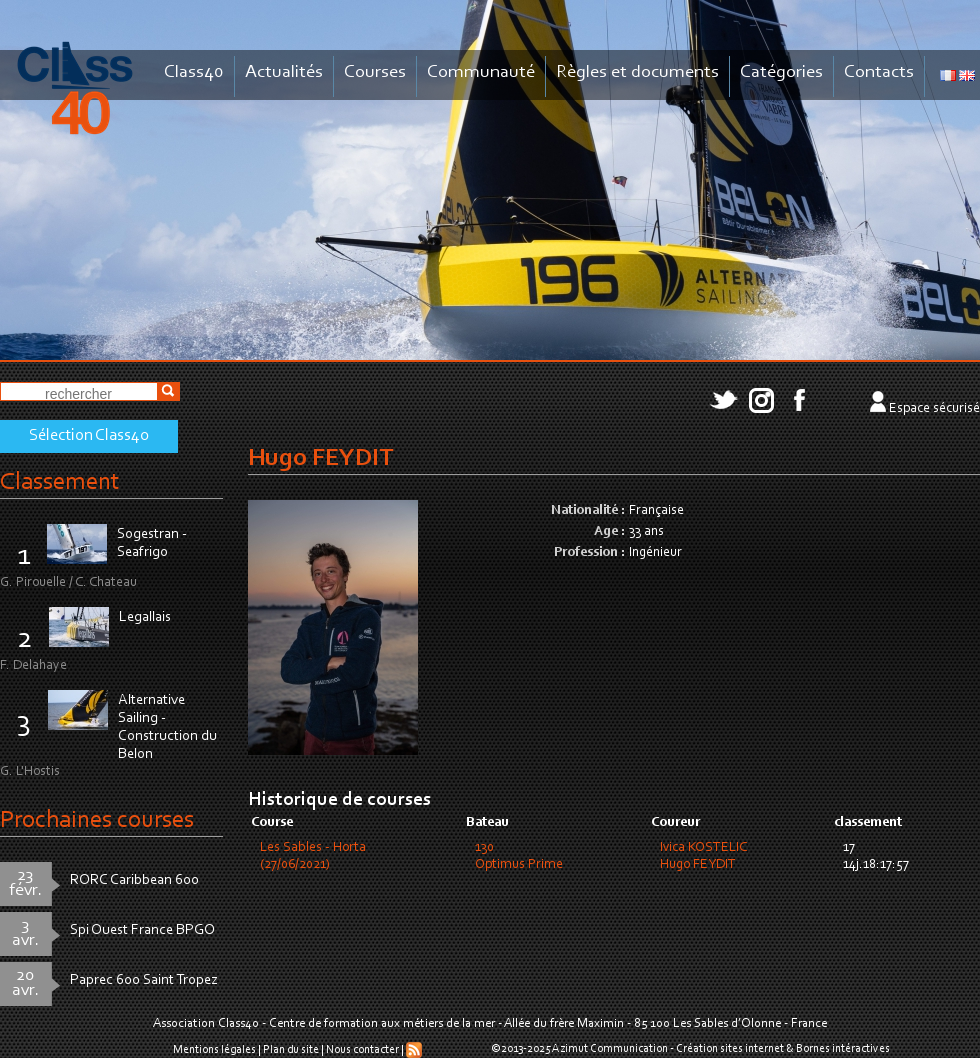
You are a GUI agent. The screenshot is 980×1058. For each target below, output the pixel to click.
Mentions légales (214, 1050)
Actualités (284, 72)
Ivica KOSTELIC (703, 848)
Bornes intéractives (843, 1049)
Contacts (879, 72)
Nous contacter (362, 1050)
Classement (60, 482)
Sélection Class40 (89, 436)
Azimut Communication (610, 1049)
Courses (375, 72)
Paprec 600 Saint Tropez (144, 980)
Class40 (194, 72)
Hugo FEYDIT (698, 865)
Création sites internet (730, 1049)
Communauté (481, 72)
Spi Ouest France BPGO (142, 930)
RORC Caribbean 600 (134, 880)
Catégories (781, 72)
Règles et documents (637, 72)
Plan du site (291, 1050)
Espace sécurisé (934, 409)
